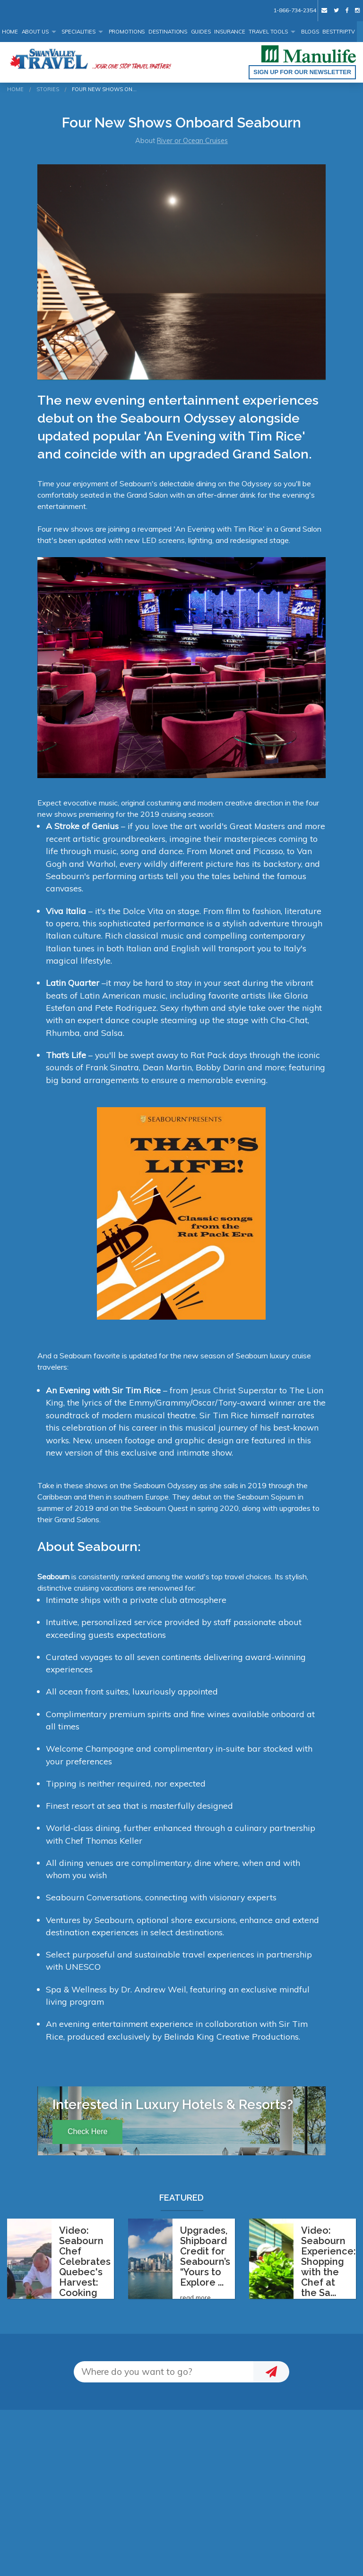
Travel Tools (268, 31)
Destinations (168, 31)
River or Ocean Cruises (192, 140)
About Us (35, 31)
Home (10, 31)
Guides (201, 31)
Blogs (310, 31)
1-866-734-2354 (294, 10)
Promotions (127, 31)
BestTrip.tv (338, 31)
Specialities (78, 31)
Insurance (229, 31)
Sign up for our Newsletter (302, 72)
